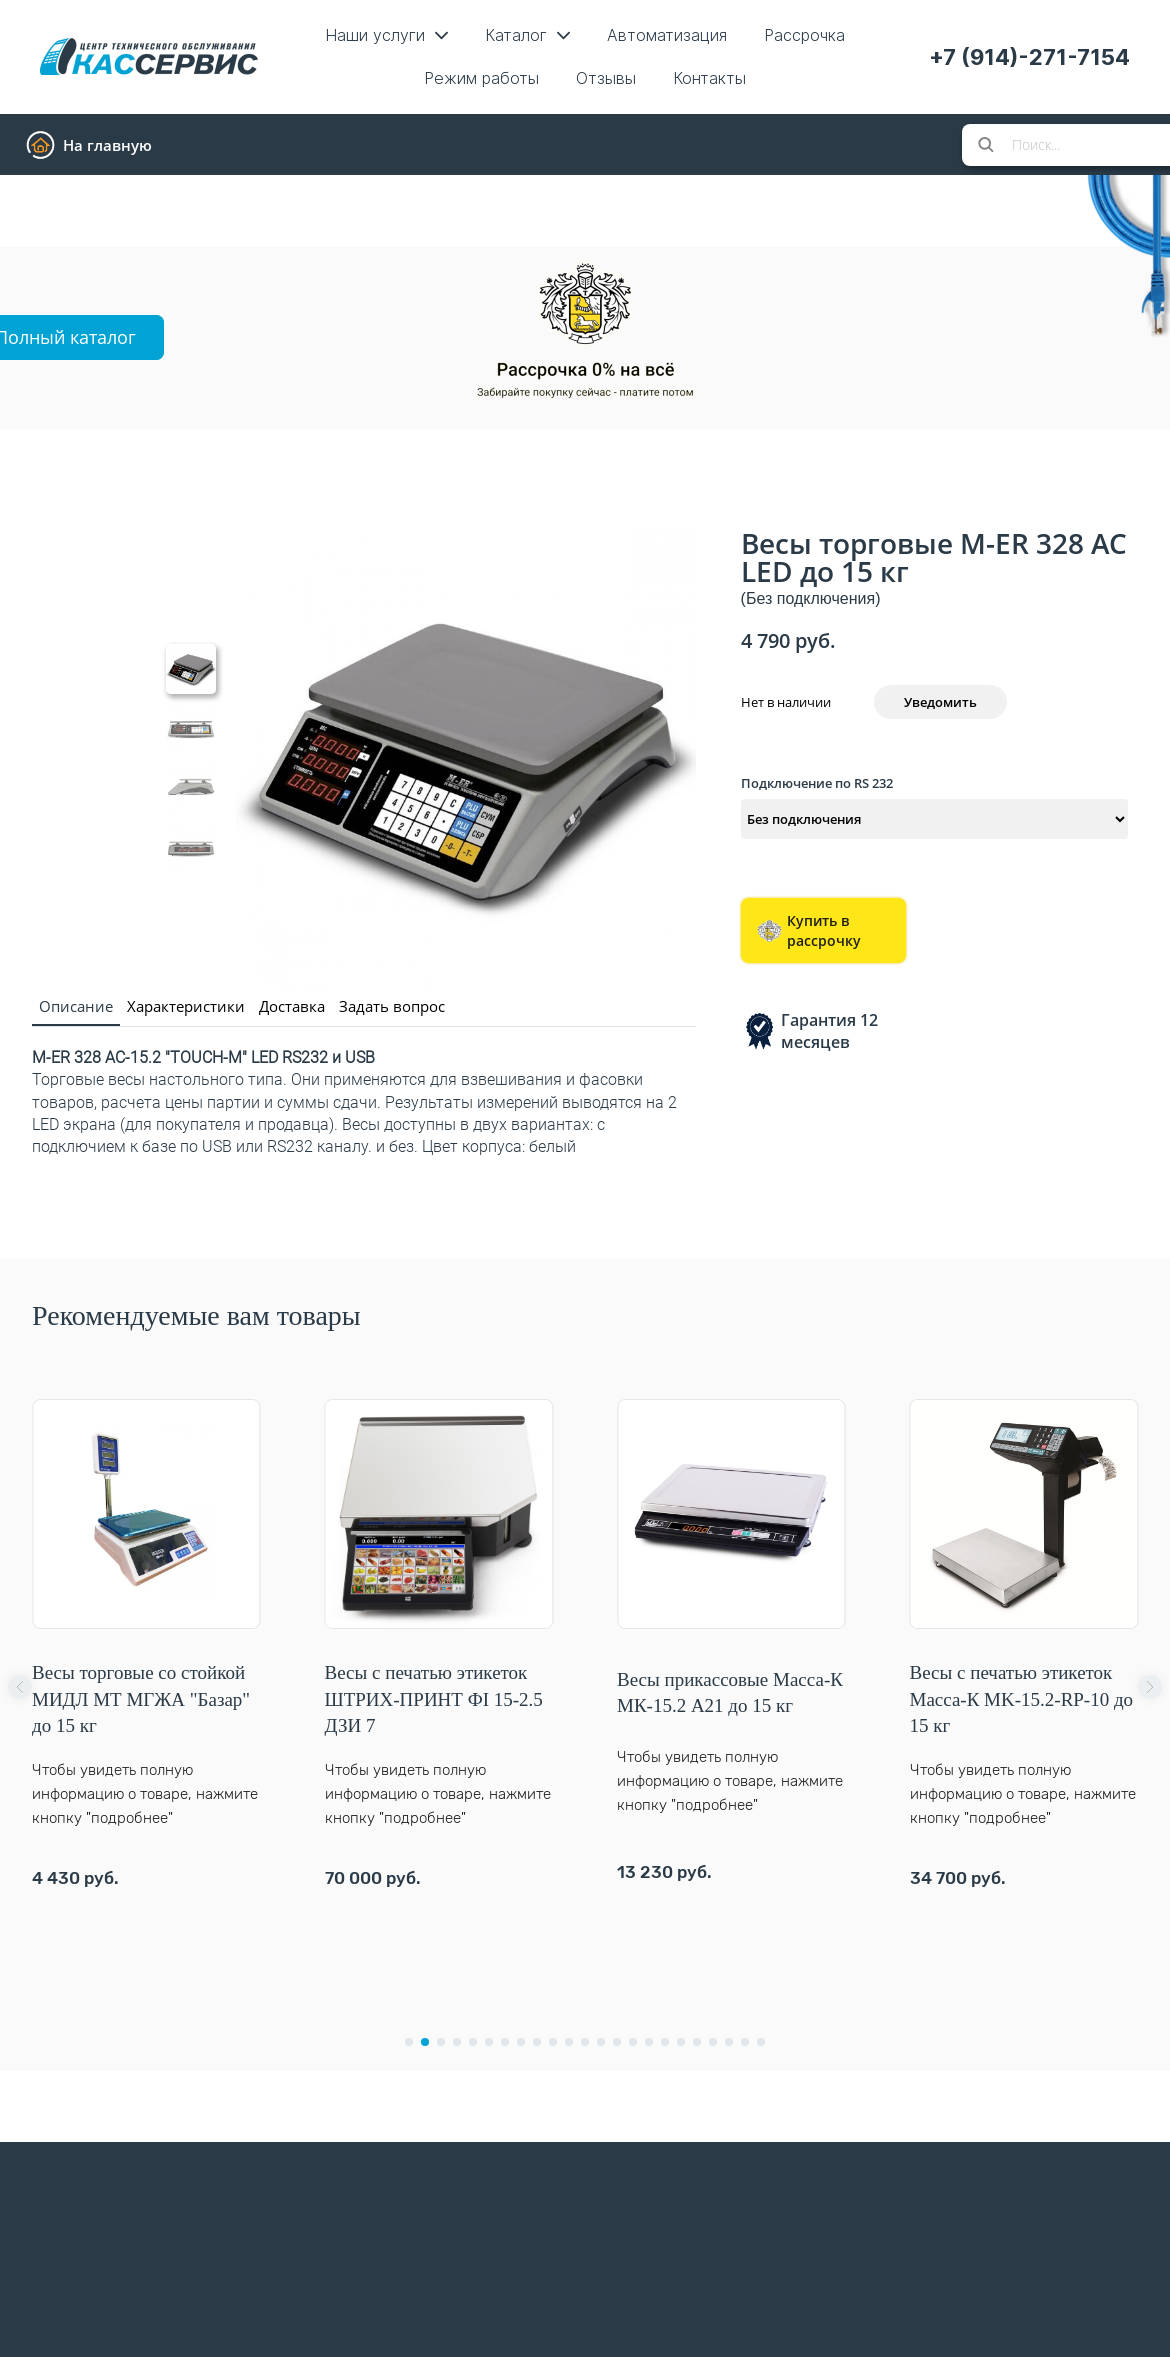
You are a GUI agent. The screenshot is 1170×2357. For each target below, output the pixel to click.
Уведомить (940, 702)
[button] (20, 1687)
